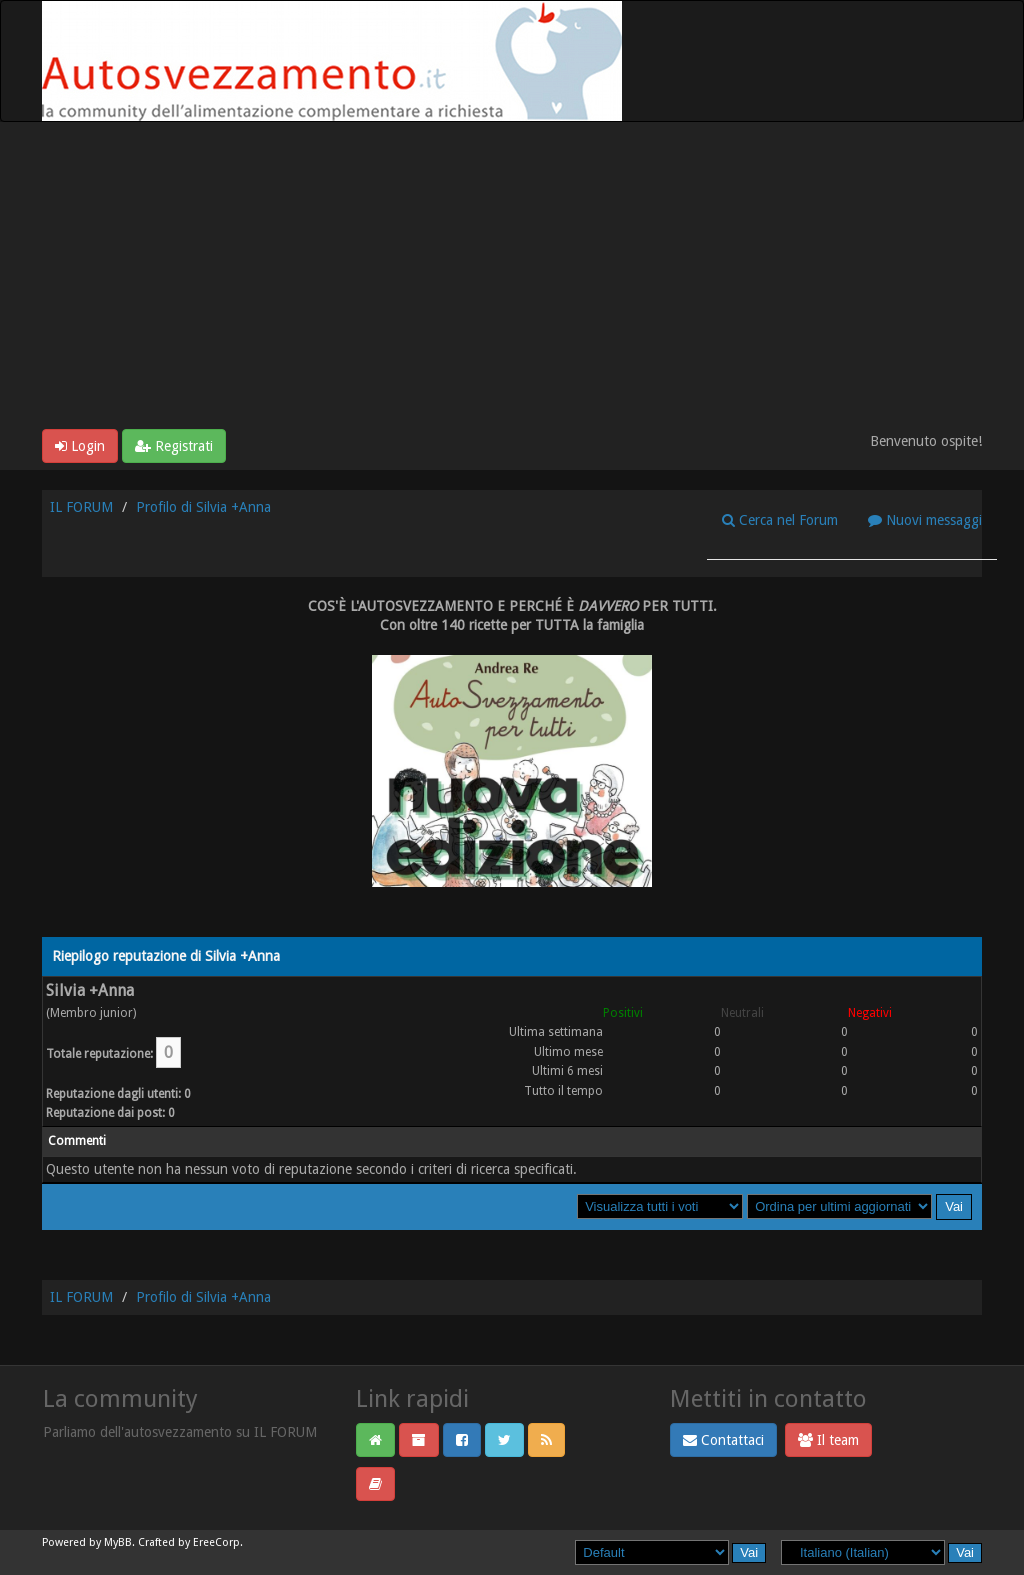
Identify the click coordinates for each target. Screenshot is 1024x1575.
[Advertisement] (512, 279)
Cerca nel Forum (780, 520)
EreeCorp (216, 1542)
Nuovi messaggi (925, 520)
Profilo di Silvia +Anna (203, 507)
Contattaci (723, 1440)
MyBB (118, 1542)
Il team (828, 1440)
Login (80, 446)
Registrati (174, 446)
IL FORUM (81, 507)
